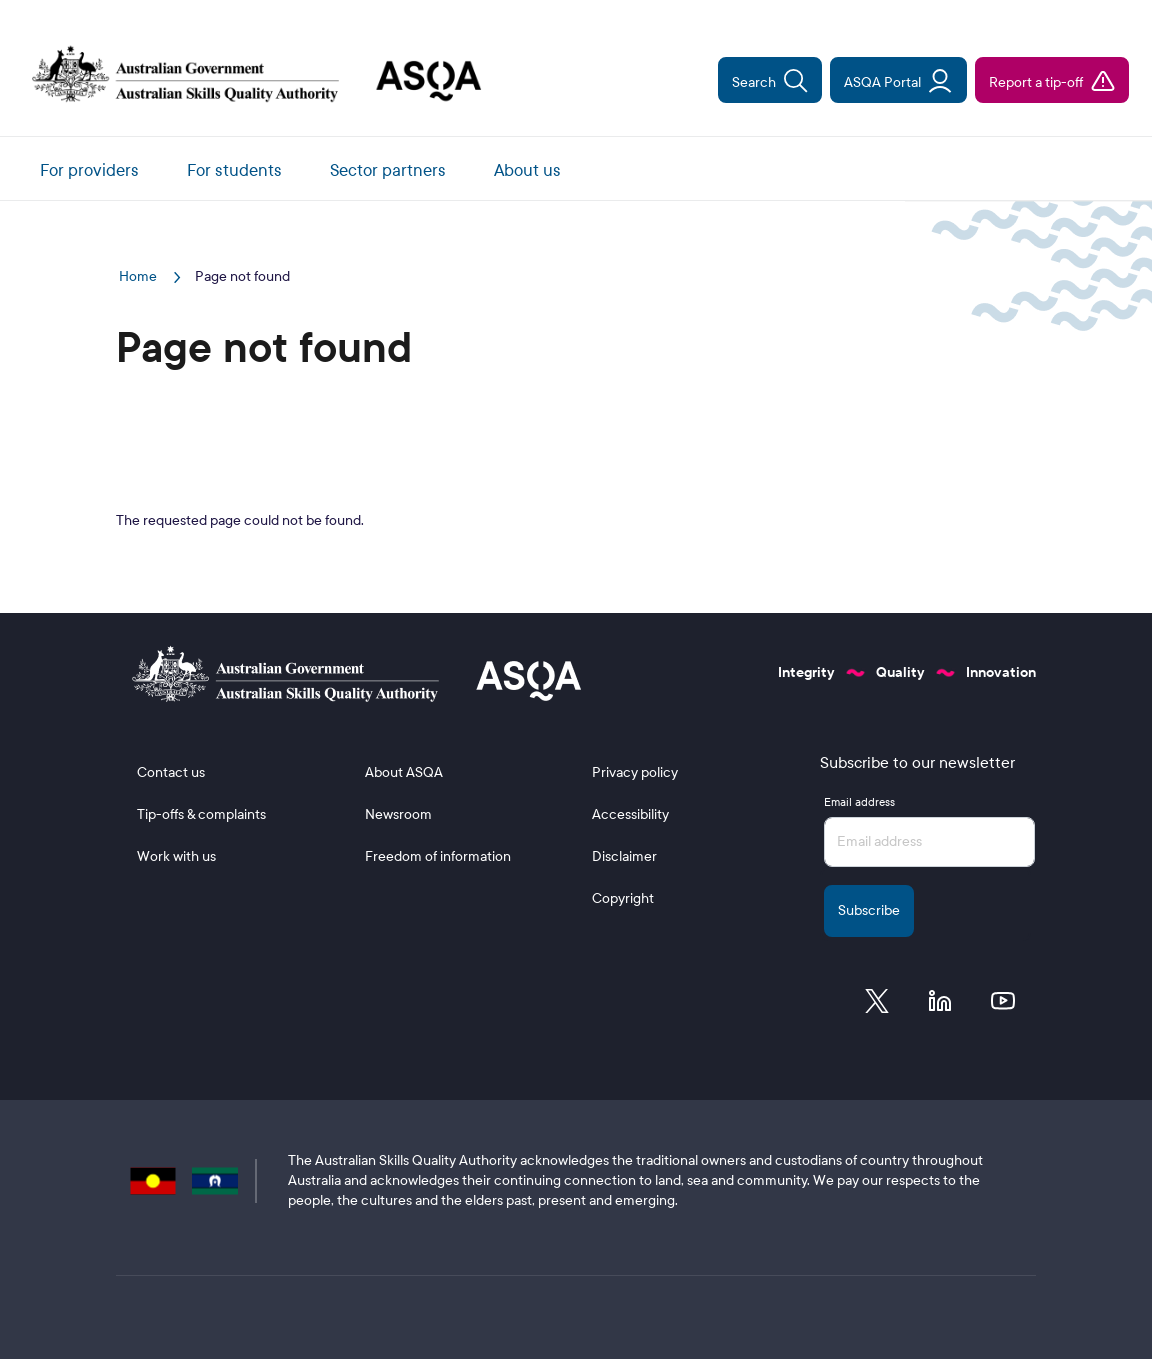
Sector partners (388, 170)
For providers (89, 170)
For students (234, 170)
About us (527, 170)
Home (139, 276)
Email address (859, 802)
